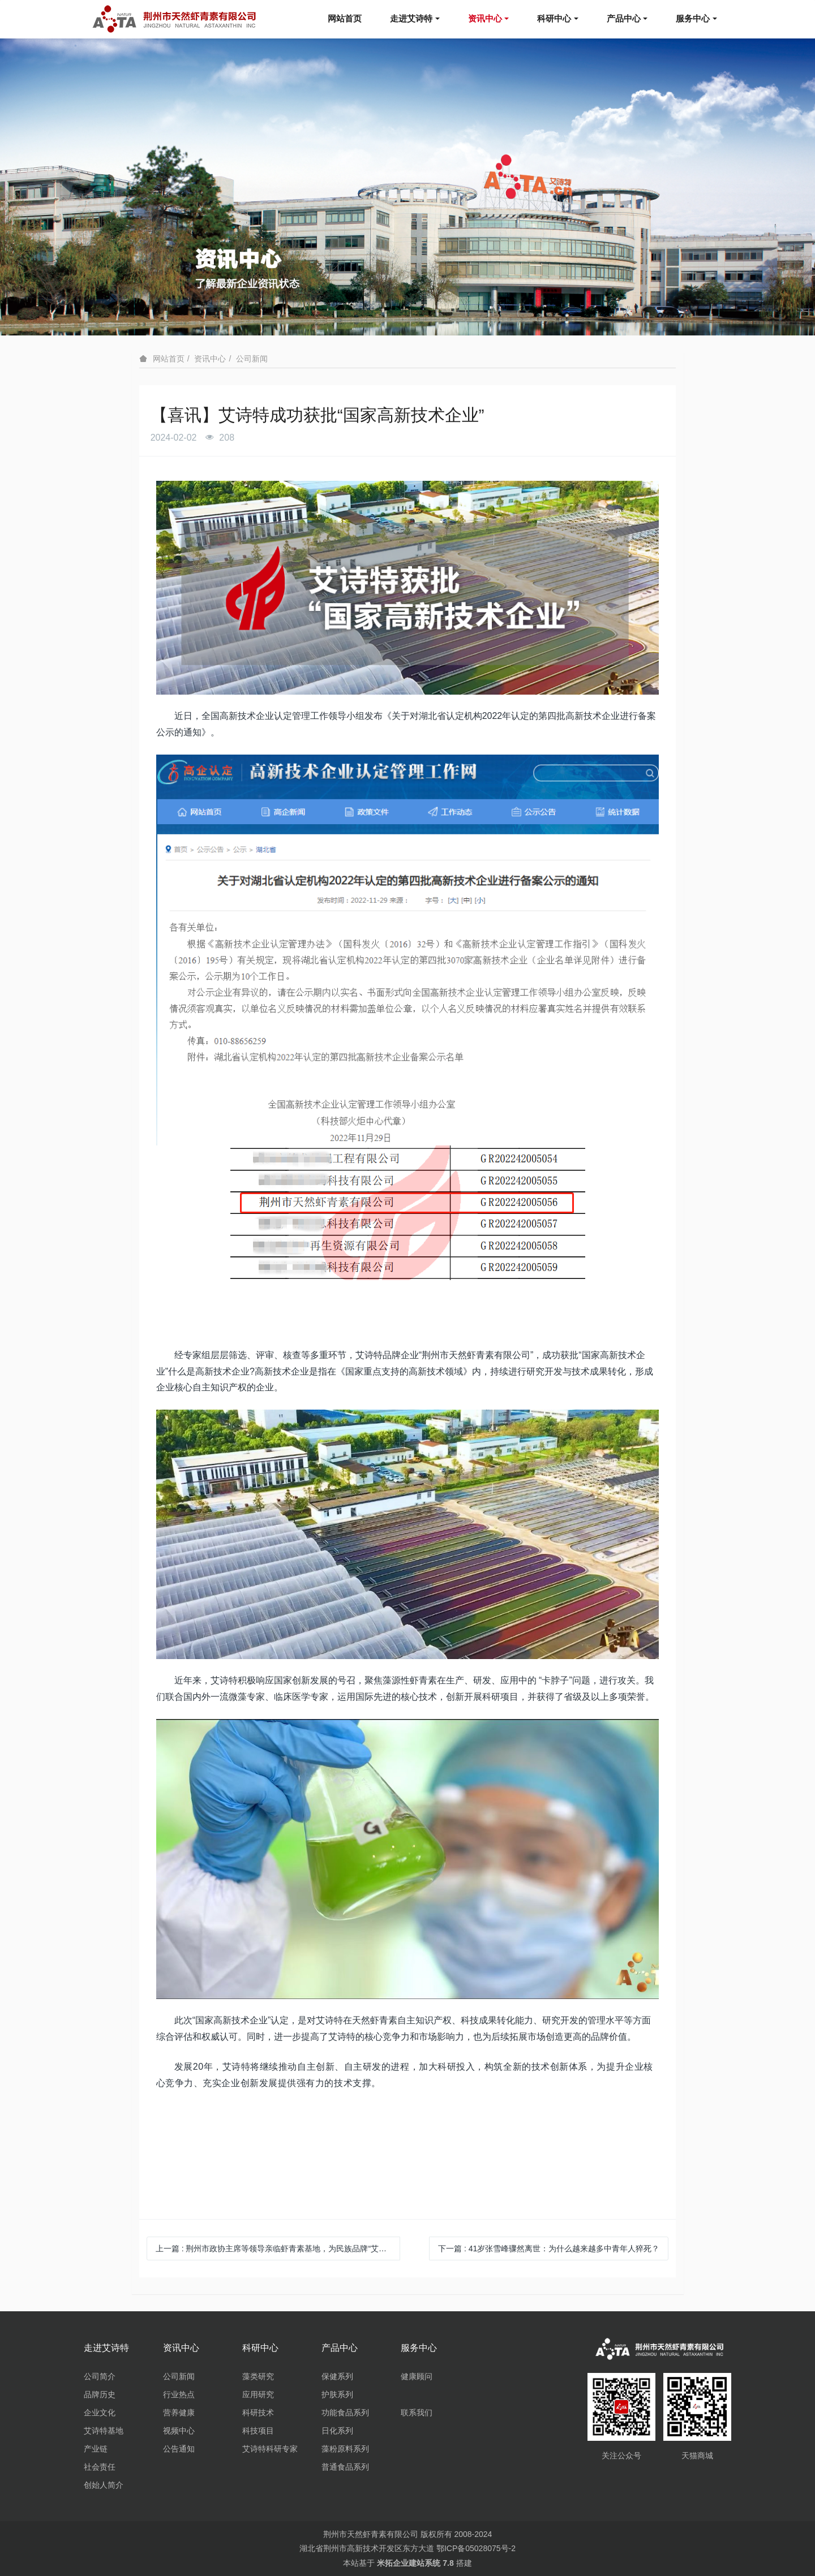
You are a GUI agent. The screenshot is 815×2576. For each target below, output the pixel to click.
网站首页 (345, 18)
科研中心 (554, 18)
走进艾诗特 (411, 18)
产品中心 (624, 18)
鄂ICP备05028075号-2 (476, 2548)
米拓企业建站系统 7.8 (415, 2563)
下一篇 (548, 2248)
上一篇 (278, 2248)
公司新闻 (252, 358)
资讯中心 (485, 18)
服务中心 (693, 18)
